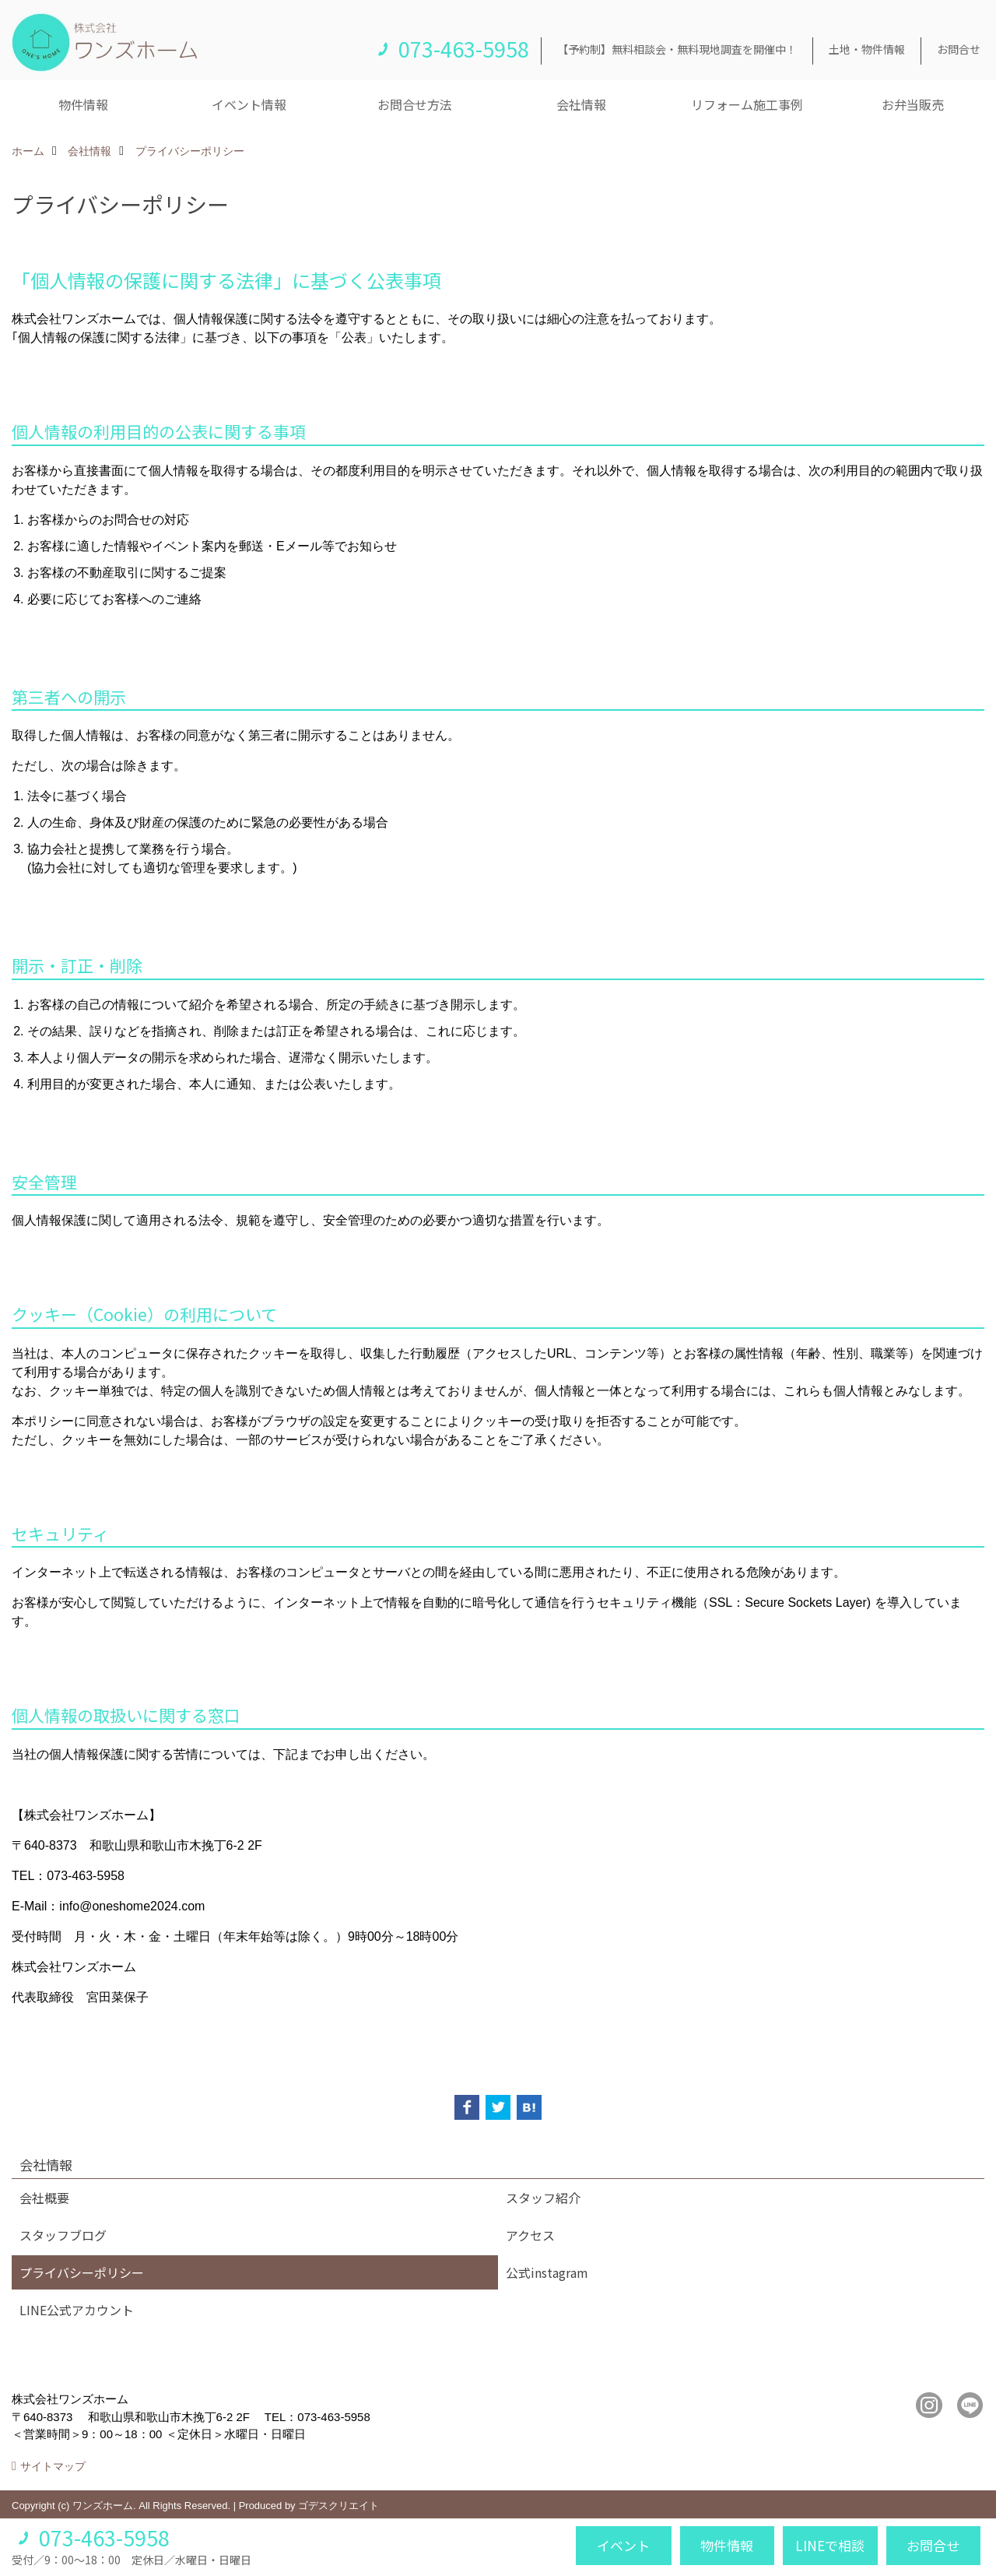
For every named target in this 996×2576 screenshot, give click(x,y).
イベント (623, 2545)
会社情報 (581, 104)
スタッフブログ (63, 2235)
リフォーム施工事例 (747, 104)
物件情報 (83, 104)
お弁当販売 (913, 104)
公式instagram (547, 2272)
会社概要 (44, 2197)
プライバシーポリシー (81, 2272)
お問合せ (958, 49)
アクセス (530, 2235)
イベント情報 (249, 104)
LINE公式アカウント (76, 2309)
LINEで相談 (829, 2545)
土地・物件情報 (867, 49)
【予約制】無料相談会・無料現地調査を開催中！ (677, 49)
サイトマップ (53, 2466)
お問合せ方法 (414, 104)
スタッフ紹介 (543, 2197)
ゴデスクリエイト (338, 2505)
